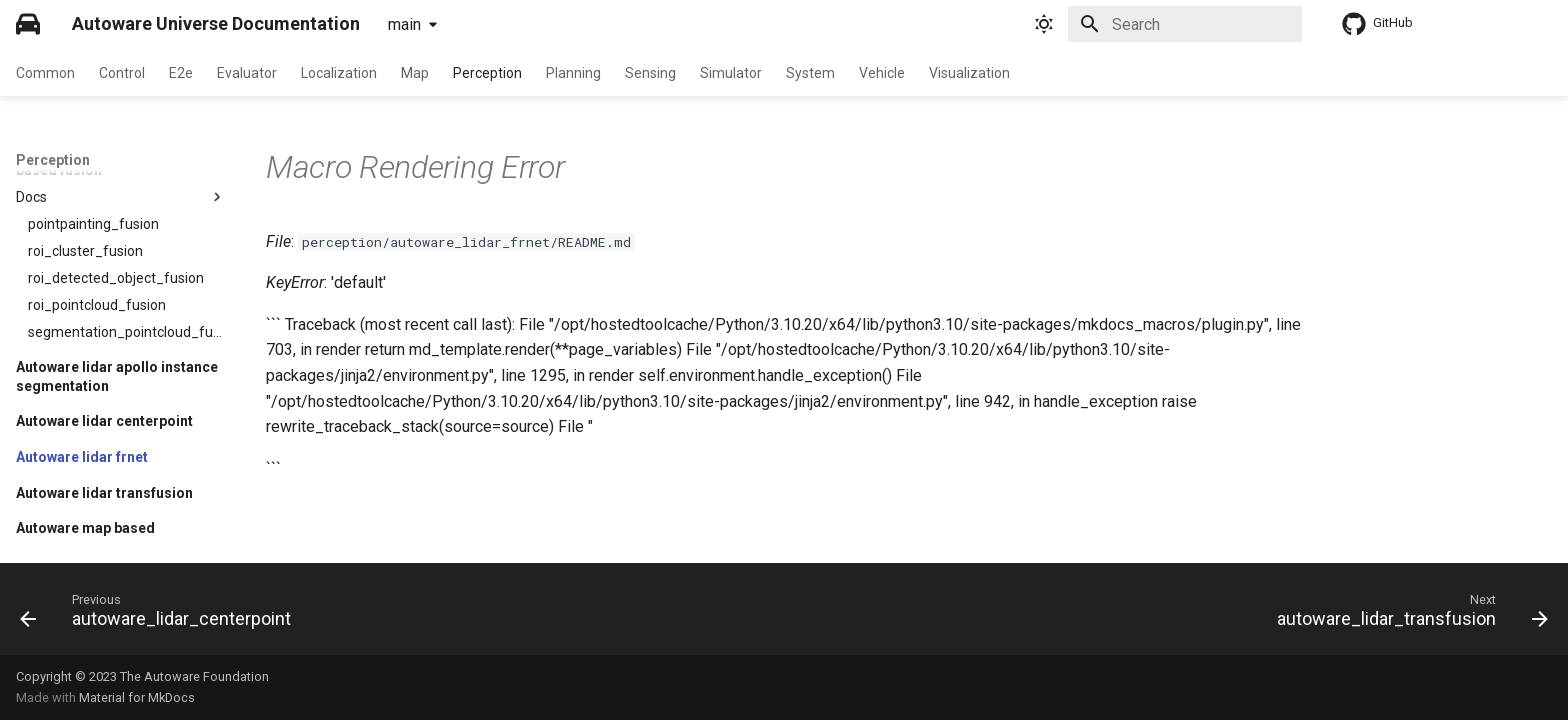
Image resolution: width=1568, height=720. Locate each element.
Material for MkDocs (137, 697)
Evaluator (247, 73)
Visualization (969, 73)
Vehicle (882, 73)
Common (45, 73)
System (810, 73)
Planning (573, 73)
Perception (487, 73)
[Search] (1185, 24)
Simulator (731, 73)
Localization (339, 73)
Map (415, 73)
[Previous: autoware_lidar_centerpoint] (162, 615)
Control (122, 73)
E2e (181, 73)
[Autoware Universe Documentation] (28, 24)
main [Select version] (404, 24)
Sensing (650, 73)
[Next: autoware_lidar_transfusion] (1406, 615)
